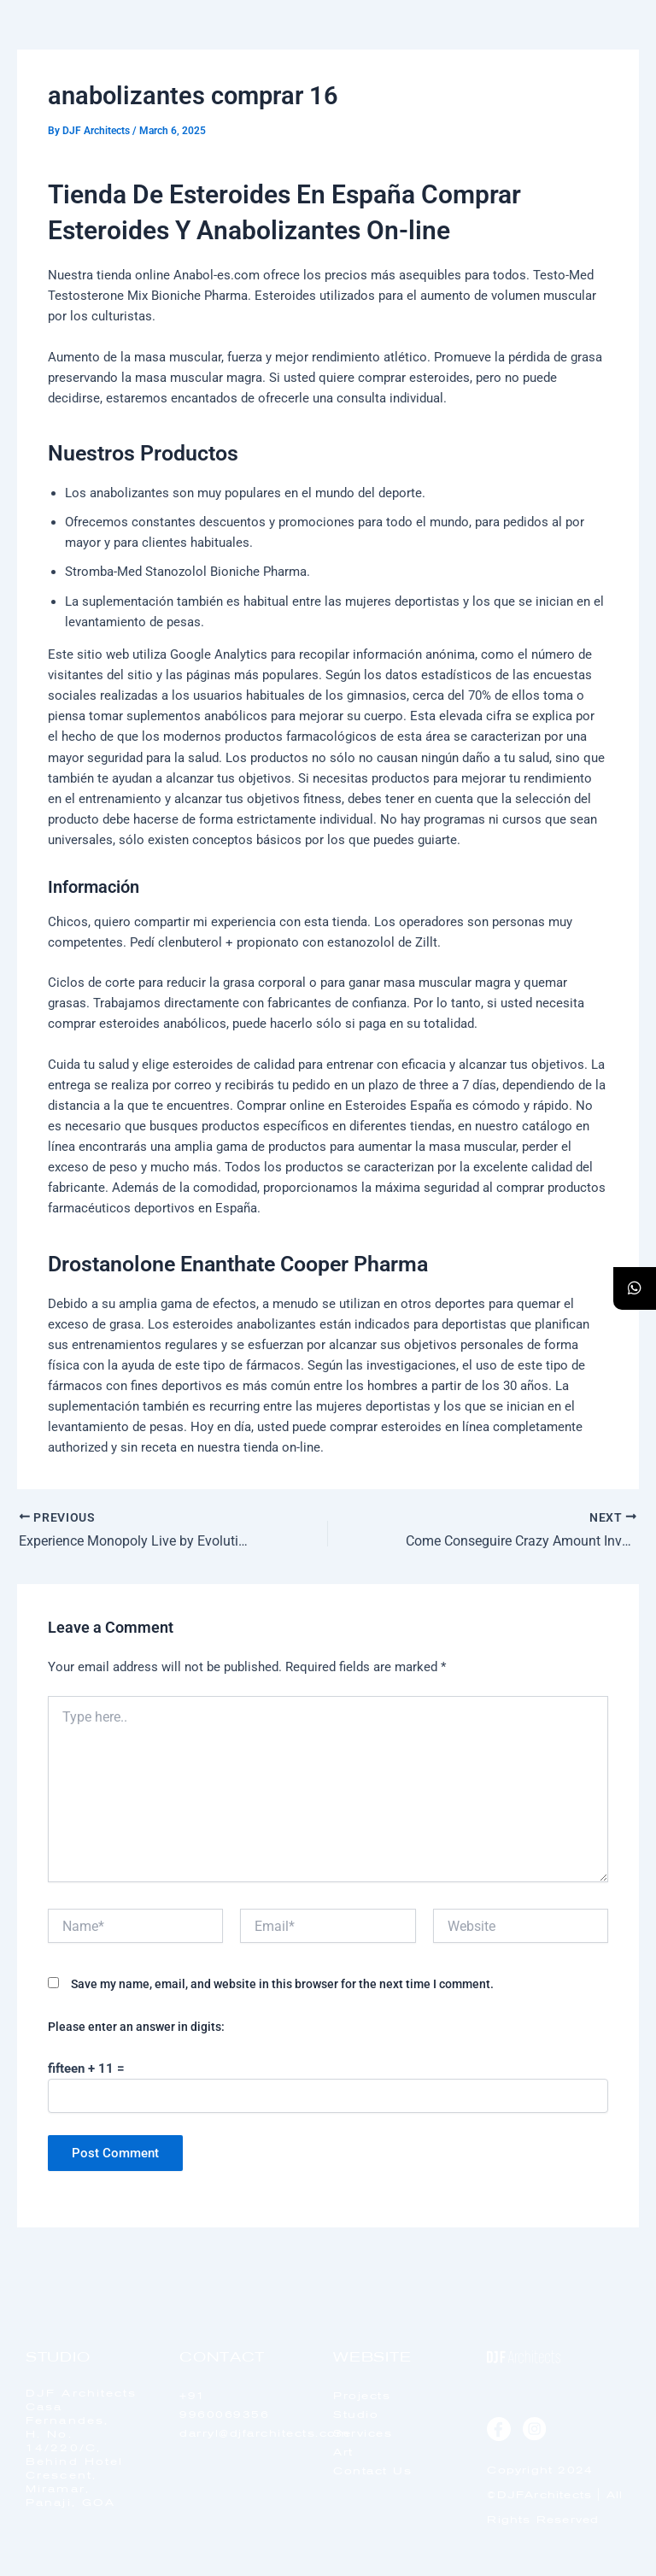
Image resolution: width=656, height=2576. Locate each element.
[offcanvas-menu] (606, 59)
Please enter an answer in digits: (136, 2026)
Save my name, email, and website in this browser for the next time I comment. (282, 1984)
